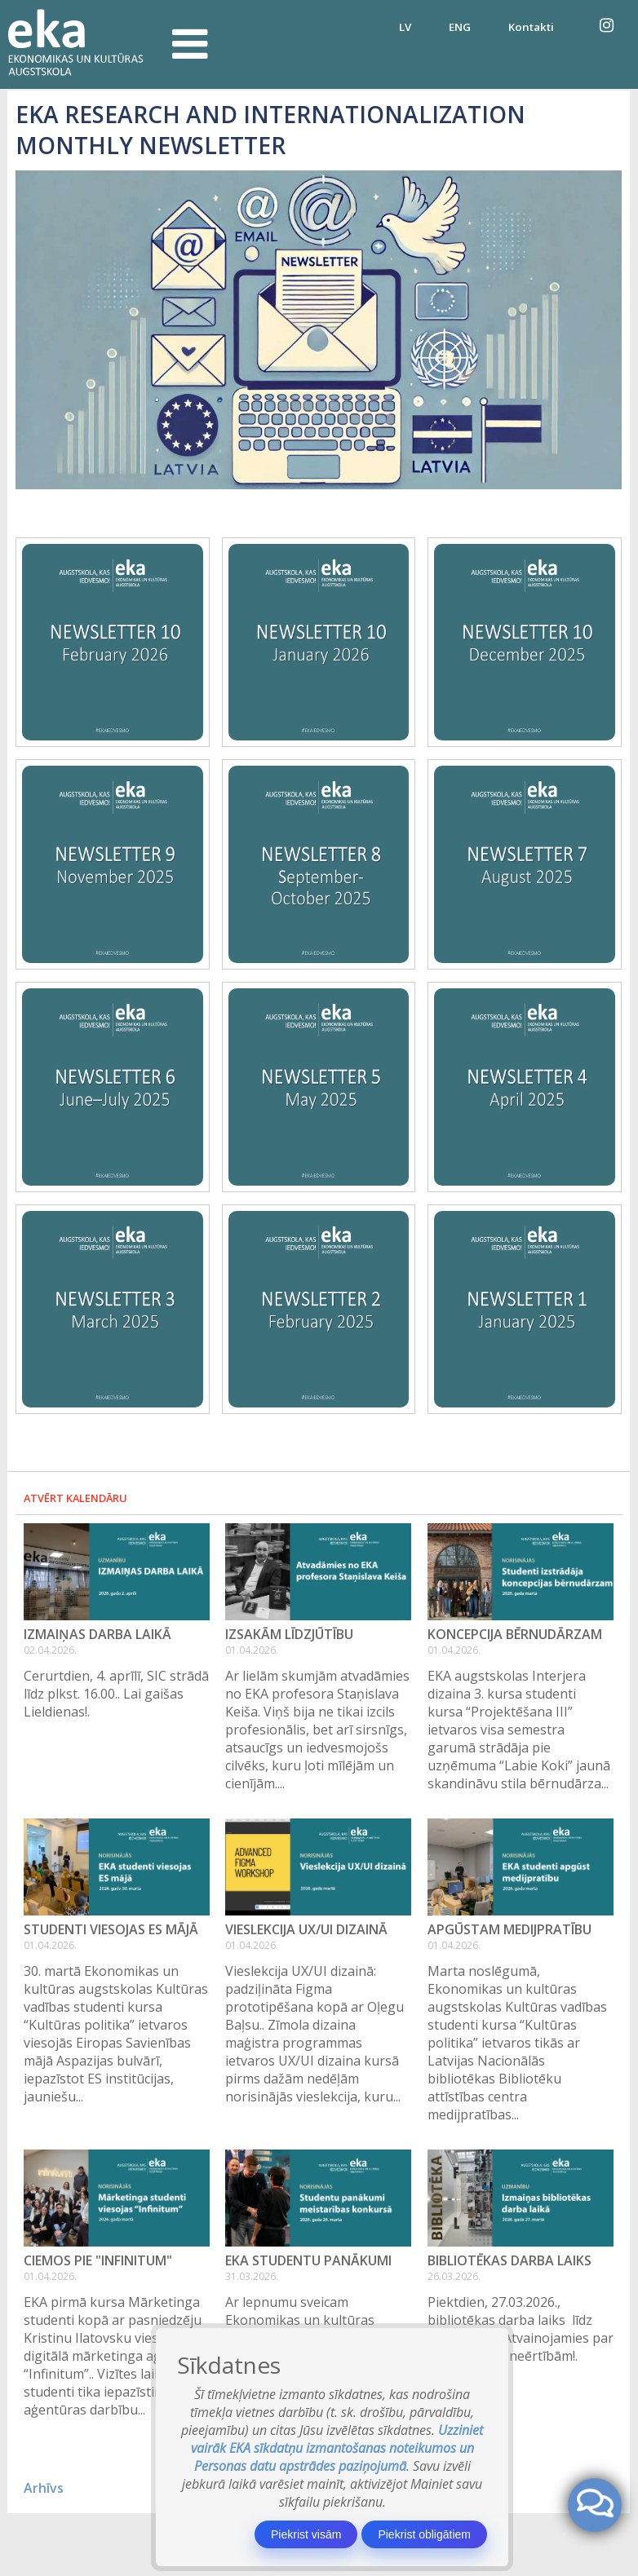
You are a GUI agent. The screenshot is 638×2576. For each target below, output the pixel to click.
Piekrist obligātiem (424, 2534)
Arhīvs (44, 2488)
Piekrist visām (306, 2534)
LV (405, 27)
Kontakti (531, 27)
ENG (460, 27)
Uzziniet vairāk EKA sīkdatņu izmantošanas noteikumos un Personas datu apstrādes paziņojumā (337, 2448)
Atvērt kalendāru (75, 1498)
